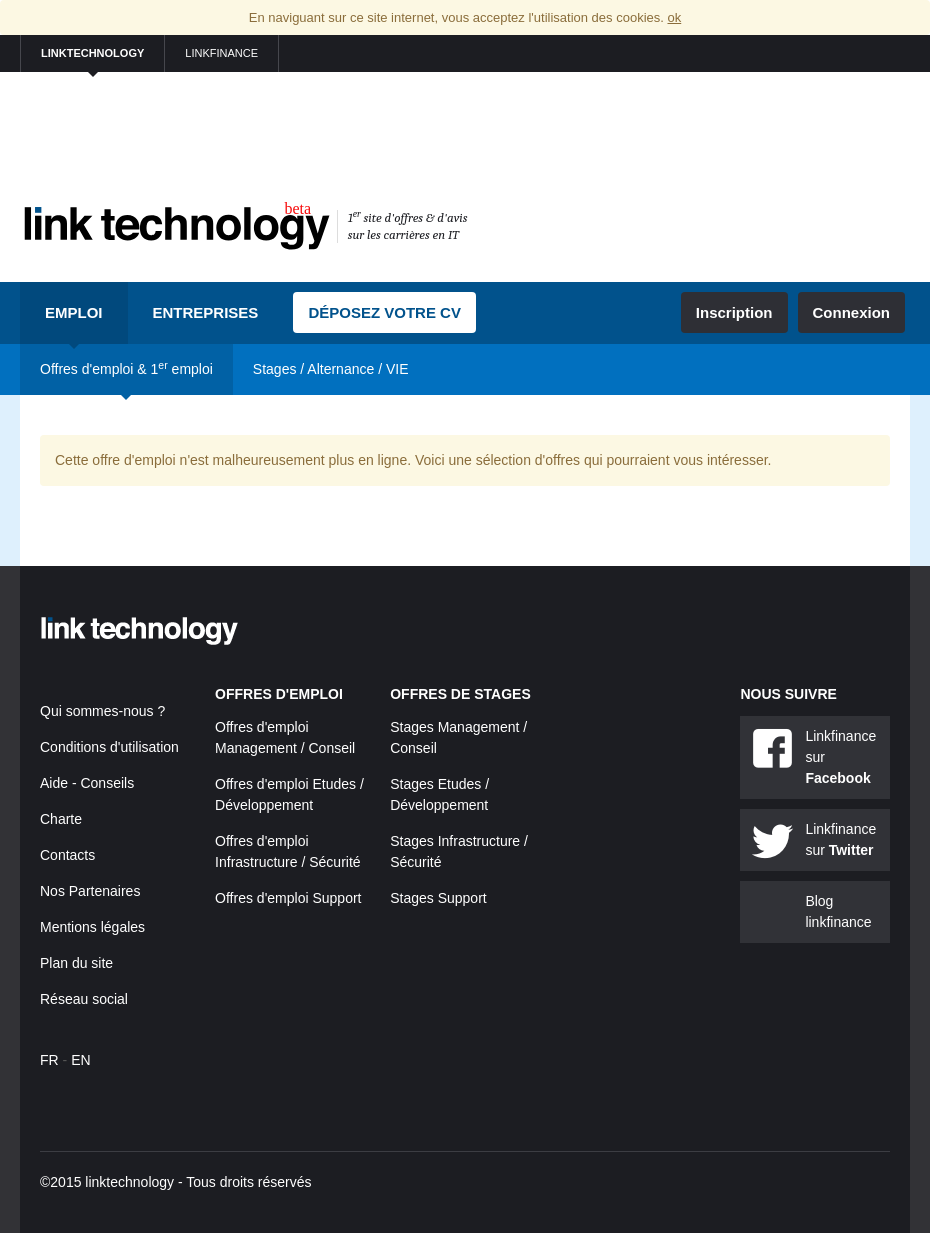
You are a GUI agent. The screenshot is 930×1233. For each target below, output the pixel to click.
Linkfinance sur (840, 757)
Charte (61, 819)
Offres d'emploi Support (288, 898)
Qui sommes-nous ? (102, 711)
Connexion (852, 312)
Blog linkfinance (838, 911)
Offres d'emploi (279, 694)
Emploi (74, 312)
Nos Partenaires (90, 891)
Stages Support (438, 898)
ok (674, 17)
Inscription (734, 312)
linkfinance (221, 53)
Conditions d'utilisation (109, 747)
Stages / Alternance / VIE (331, 369)
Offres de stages (460, 694)
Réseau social (84, 999)
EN (80, 1060)
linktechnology (92, 53)
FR (49, 1060)
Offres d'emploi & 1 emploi (126, 368)
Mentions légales (92, 927)
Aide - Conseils (87, 783)
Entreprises (206, 312)
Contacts (67, 855)
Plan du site (76, 963)
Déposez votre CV (384, 312)
